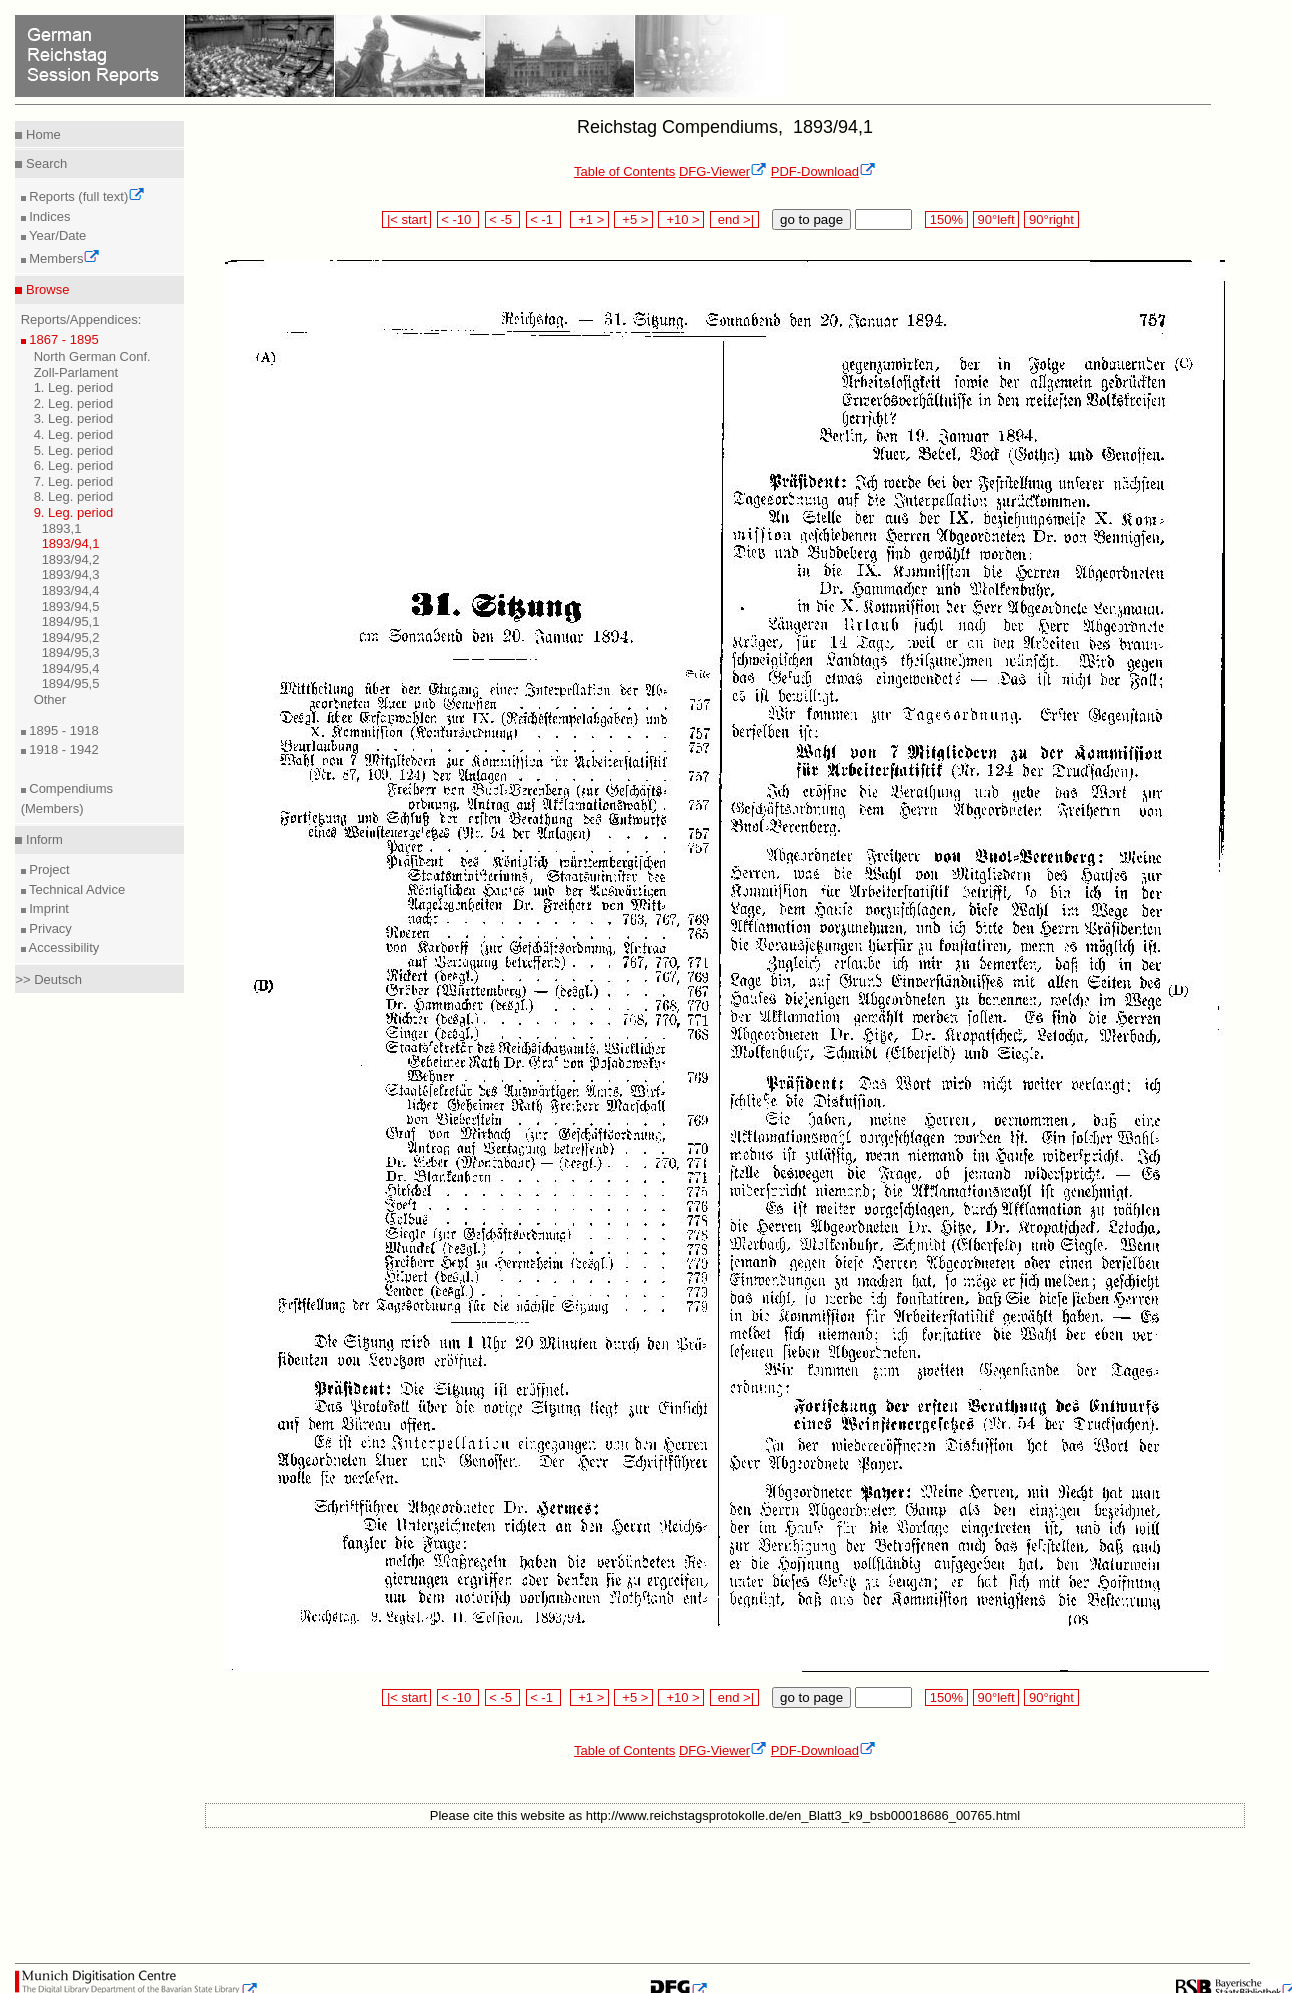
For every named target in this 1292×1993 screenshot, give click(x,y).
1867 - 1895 (62, 339)
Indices (48, 216)
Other (50, 699)
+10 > (681, 219)
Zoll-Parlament (76, 372)
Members (63, 258)
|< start (406, 219)
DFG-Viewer (723, 171)
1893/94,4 (71, 590)
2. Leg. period (74, 403)
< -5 (503, 219)
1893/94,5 (71, 606)
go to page (811, 219)
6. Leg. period (74, 465)
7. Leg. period (74, 481)
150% (946, 219)
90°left (996, 219)
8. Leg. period (74, 496)
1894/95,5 (71, 683)
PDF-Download (823, 171)
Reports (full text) (86, 196)
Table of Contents (624, 171)
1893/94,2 (71, 559)
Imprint (47, 908)
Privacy (49, 928)
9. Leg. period (74, 512)
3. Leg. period (74, 418)
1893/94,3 (71, 574)
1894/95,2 (71, 637)
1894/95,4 (71, 668)
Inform (42, 839)
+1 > (589, 219)
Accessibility (63, 947)
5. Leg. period (74, 450)
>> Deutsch (48, 979)
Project (48, 869)
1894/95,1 (71, 621)
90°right (1051, 219)
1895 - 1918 (62, 730)
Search (44, 163)
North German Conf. (92, 356)
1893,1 (62, 528)
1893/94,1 (71, 543)
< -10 (458, 219)
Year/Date (56, 235)
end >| (734, 219)
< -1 (544, 219)
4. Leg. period (74, 434)
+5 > (633, 219)
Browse (45, 289)
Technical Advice (76, 889)
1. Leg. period (74, 387)
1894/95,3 (71, 652)
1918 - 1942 (62, 749)
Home (41, 134)
